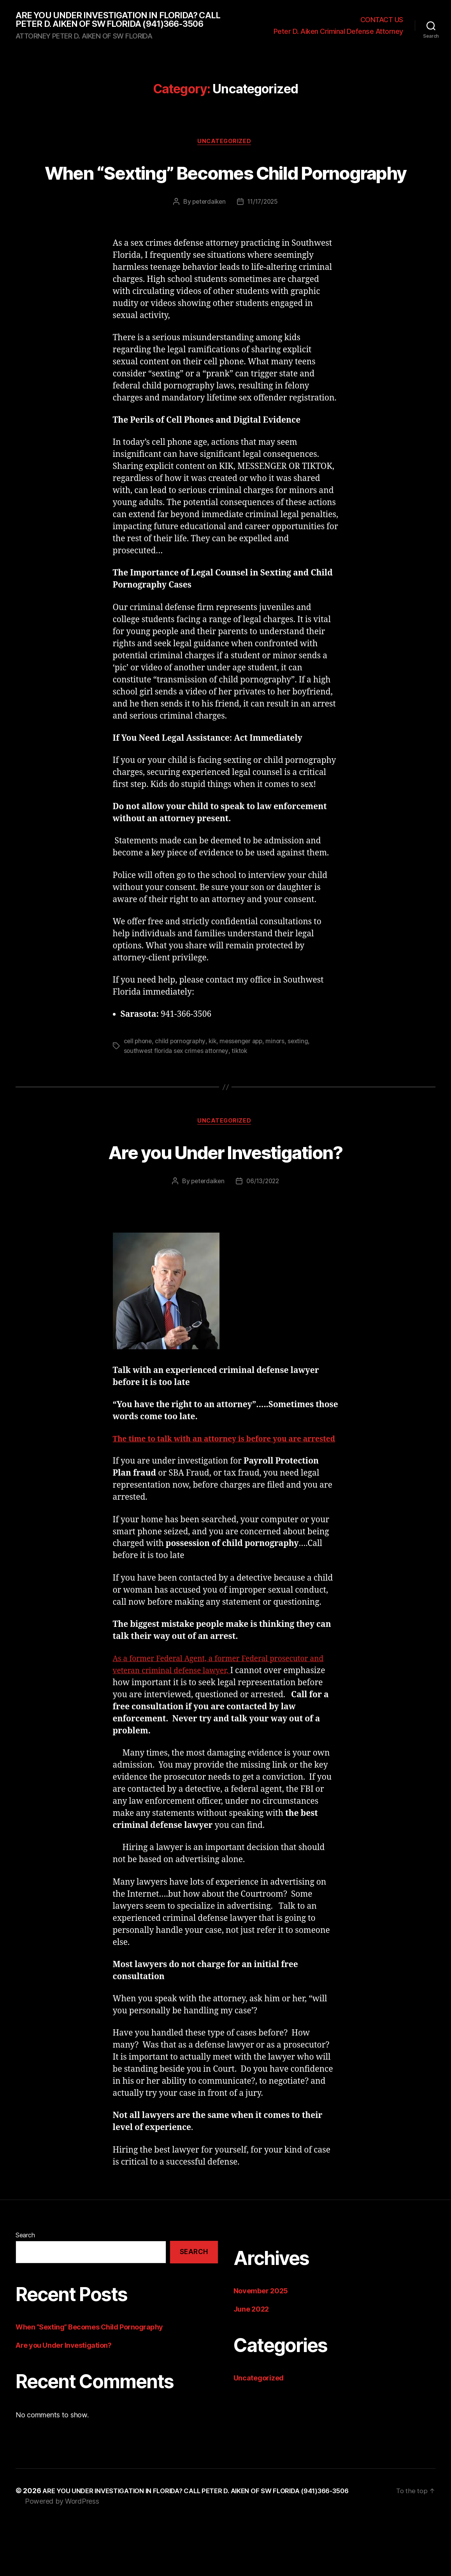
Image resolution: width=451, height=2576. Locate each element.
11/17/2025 (263, 242)
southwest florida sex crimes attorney (177, 1091)
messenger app (245, 1081)
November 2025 (260, 2344)
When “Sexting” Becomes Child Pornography (225, 197)
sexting (303, 1081)
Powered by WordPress (62, 2554)
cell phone (138, 1081)
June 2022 (251, 2362)
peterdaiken (207, 242)
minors (280, 1081)
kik (215, 1081)
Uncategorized (225, 153)
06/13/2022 (263, 1222)
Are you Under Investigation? (225, 1191)
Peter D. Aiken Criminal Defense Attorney (338, 37)
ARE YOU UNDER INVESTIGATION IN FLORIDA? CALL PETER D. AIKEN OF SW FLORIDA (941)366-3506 (119, 25)
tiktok (242, 1091)
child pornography (182, 1081)
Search (25, 2288)
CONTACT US (381, 25)
